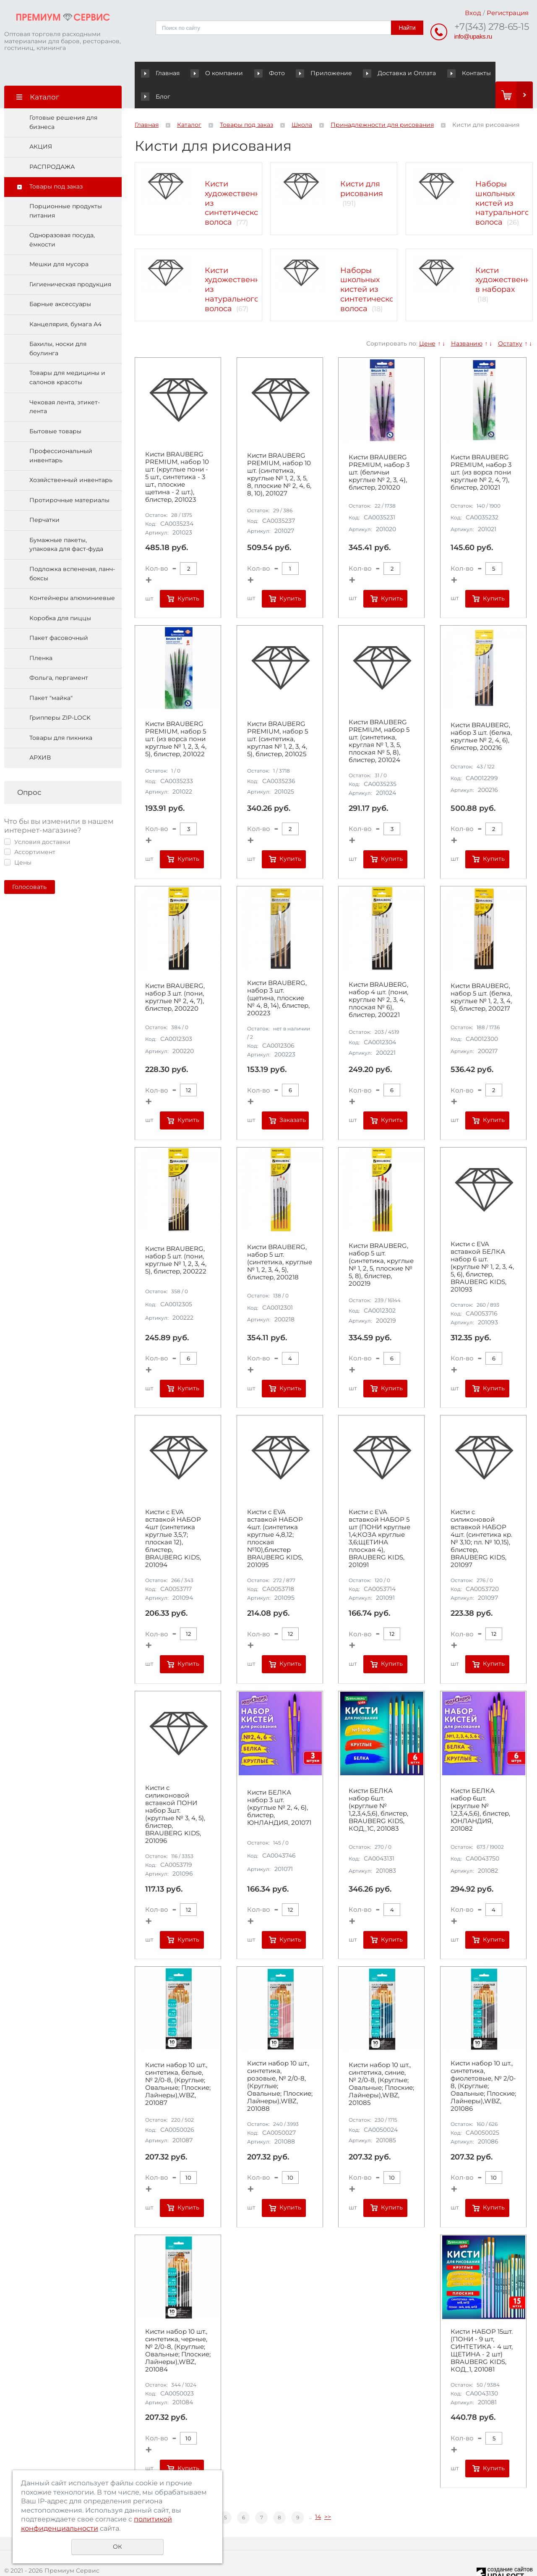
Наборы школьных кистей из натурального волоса (502, 180)
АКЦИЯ (40, 123)
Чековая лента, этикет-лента (64, 383)
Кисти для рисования (361, 165)
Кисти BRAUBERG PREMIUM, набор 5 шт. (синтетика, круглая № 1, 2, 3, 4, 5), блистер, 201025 (277, 716)
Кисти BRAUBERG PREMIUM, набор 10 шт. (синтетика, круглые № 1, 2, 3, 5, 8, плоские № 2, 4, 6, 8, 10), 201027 (279, 451)
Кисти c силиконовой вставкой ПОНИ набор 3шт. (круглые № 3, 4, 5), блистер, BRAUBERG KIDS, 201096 (175, 1791)
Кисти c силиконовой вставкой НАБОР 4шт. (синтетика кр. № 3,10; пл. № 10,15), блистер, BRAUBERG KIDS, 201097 (481, 1515)
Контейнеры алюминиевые (72, 575)
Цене (427, 320)
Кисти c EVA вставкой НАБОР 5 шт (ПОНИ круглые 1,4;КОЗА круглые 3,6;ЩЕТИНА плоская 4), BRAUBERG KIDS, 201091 (379, 1515)
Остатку (510, 320)
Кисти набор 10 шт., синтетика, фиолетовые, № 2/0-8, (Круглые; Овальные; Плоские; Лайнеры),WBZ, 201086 (483, 2062)
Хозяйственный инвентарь (70, 457)
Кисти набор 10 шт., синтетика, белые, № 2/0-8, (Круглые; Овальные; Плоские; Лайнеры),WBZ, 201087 (178, 2060)
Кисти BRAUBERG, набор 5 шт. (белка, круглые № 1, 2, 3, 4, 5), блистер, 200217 (481, 974)
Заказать (292, 1097)
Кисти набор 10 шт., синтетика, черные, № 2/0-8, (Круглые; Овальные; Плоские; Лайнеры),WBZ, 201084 (178, 2327)
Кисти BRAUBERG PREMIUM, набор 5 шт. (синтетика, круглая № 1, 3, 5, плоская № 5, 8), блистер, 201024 (379, 718)
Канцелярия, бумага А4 (65, 301)
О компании (210, 73)
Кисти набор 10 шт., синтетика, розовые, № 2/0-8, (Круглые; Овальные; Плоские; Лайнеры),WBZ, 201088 (280, 2062)
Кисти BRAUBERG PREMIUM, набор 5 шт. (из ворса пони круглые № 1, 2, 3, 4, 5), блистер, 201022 (175, 716)
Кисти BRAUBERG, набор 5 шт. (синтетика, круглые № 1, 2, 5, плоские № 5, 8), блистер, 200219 (381, 1241)
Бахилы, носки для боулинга (57, 325)
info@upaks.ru (473, 36)
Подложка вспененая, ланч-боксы (72, 550)
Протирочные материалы (69, 477)
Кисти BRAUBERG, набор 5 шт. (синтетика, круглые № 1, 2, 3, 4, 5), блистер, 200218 (279, 1239)
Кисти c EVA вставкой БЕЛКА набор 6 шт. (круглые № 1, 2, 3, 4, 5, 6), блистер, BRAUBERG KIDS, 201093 (482, 1243)
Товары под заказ (56, 163)
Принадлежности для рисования (382, 101)
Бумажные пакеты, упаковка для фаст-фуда (66, 521)
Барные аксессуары (60, 281)
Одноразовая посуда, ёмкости (62, 216)
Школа (302, 101)
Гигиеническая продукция (70, 261)
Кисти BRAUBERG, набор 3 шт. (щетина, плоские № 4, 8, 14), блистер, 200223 (278, 975)
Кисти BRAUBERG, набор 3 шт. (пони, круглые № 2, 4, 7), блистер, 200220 (175, 974)
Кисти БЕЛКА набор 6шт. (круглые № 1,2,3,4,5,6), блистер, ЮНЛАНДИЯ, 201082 (480, 1786)
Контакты (436, 73)
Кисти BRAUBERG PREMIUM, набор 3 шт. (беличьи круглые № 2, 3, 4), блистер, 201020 (379, 449)
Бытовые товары (55, 408)
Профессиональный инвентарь (60, 432)
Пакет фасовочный (58, 614)
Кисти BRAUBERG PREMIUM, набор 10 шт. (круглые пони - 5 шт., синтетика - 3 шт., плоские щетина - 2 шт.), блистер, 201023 (177, 453)
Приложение (308, 73)
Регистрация (508, 13)
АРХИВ (40, 734)
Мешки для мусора (59, 241)
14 (318, 2493)
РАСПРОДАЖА (52, 143)
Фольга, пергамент (58, 654)
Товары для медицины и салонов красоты (67, 354)
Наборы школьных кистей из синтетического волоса (371, 266)
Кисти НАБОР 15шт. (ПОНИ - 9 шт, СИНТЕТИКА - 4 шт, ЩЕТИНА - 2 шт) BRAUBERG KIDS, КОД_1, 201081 (482, 2327)
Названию (466, 320)
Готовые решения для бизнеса (63, 99)
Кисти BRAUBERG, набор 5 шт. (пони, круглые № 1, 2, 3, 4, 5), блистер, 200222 (175, 1237)
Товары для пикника (60, 714)
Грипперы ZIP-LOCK (60, 694)
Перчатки (44, 497)
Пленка (40, 635)
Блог (476, 73)
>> (327, 2493)
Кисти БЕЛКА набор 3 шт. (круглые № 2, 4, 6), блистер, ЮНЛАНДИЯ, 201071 (279, 1784)
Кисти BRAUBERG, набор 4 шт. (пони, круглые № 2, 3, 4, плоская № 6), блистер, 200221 (378, 977)
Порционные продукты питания (65, 187)
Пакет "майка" (51, 675)
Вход (473, 13)
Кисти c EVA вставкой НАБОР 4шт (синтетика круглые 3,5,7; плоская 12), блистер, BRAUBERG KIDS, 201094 (173, 1515)
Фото (255, 73)
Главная (162, 73)
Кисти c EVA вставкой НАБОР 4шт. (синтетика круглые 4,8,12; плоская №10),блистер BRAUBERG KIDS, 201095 (275, 1515)
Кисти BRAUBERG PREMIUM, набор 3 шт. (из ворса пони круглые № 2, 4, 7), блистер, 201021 (481, 449)
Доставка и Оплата (376, 73)
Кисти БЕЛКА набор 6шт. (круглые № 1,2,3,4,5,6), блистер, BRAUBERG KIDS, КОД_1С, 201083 (378, 1786)
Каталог (189, 101)
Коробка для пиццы (60, 595)
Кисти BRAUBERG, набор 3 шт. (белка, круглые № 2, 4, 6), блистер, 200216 (481, 713)
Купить (188, 575)
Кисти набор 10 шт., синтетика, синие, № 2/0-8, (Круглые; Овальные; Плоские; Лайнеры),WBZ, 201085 (381, 2060)
